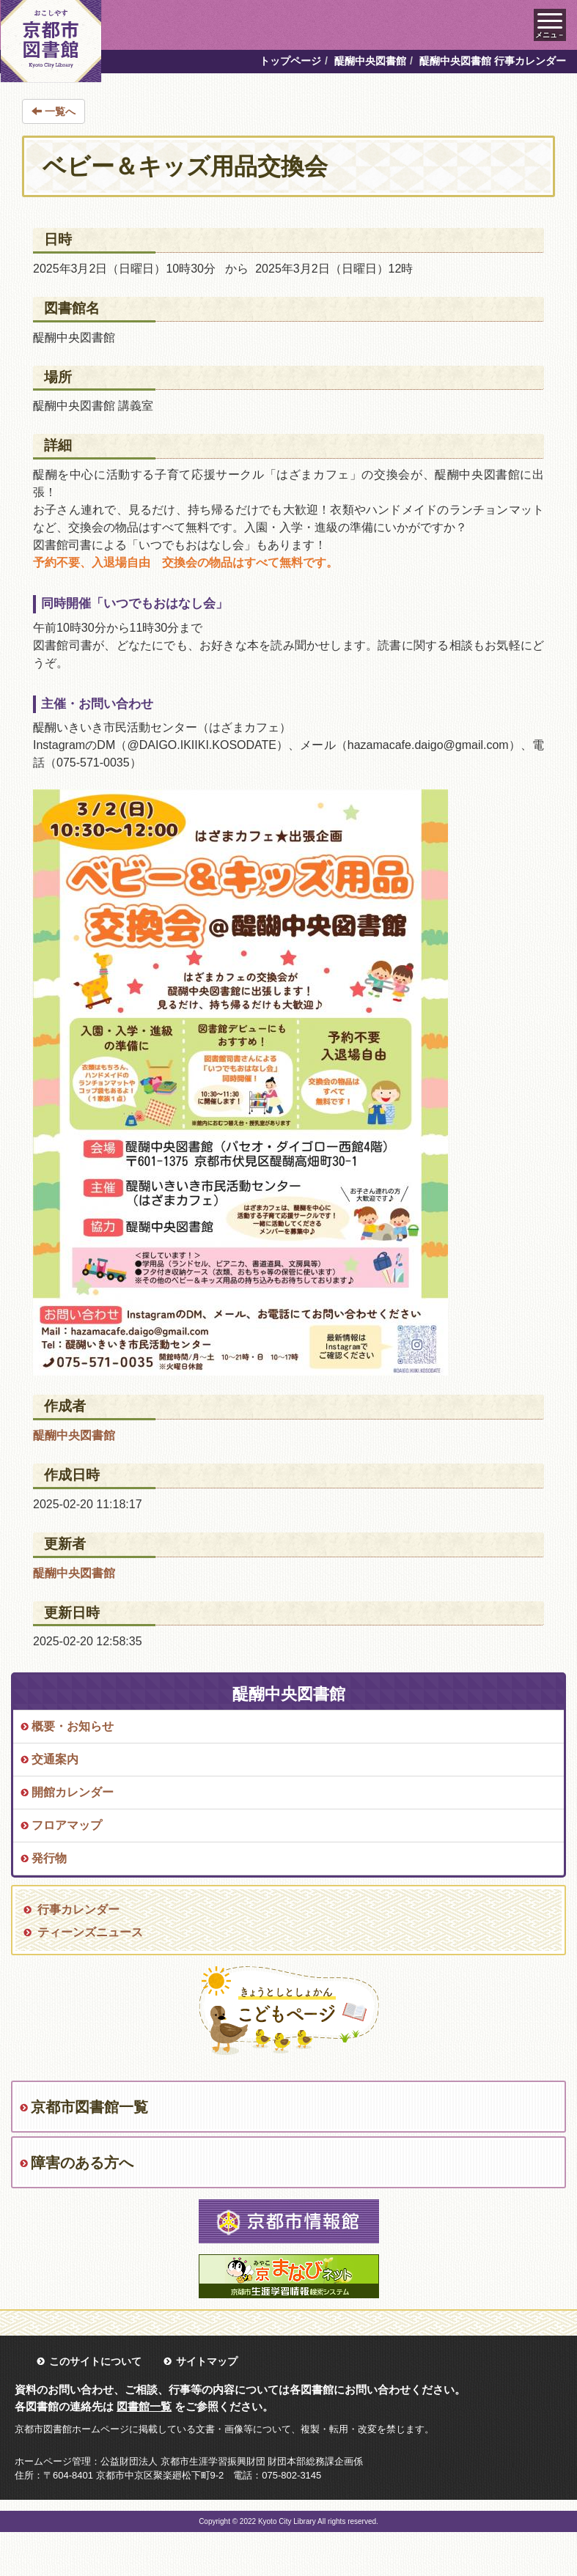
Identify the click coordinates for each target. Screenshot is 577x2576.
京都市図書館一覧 (89, 2107)
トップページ (290, 61)
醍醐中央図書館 (370, 61)
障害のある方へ (82, 2163)
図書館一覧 (144, 2406)
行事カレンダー (78, 1909)
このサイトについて (95, 2361)
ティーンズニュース (90, 1932)
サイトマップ (207, 2361)
